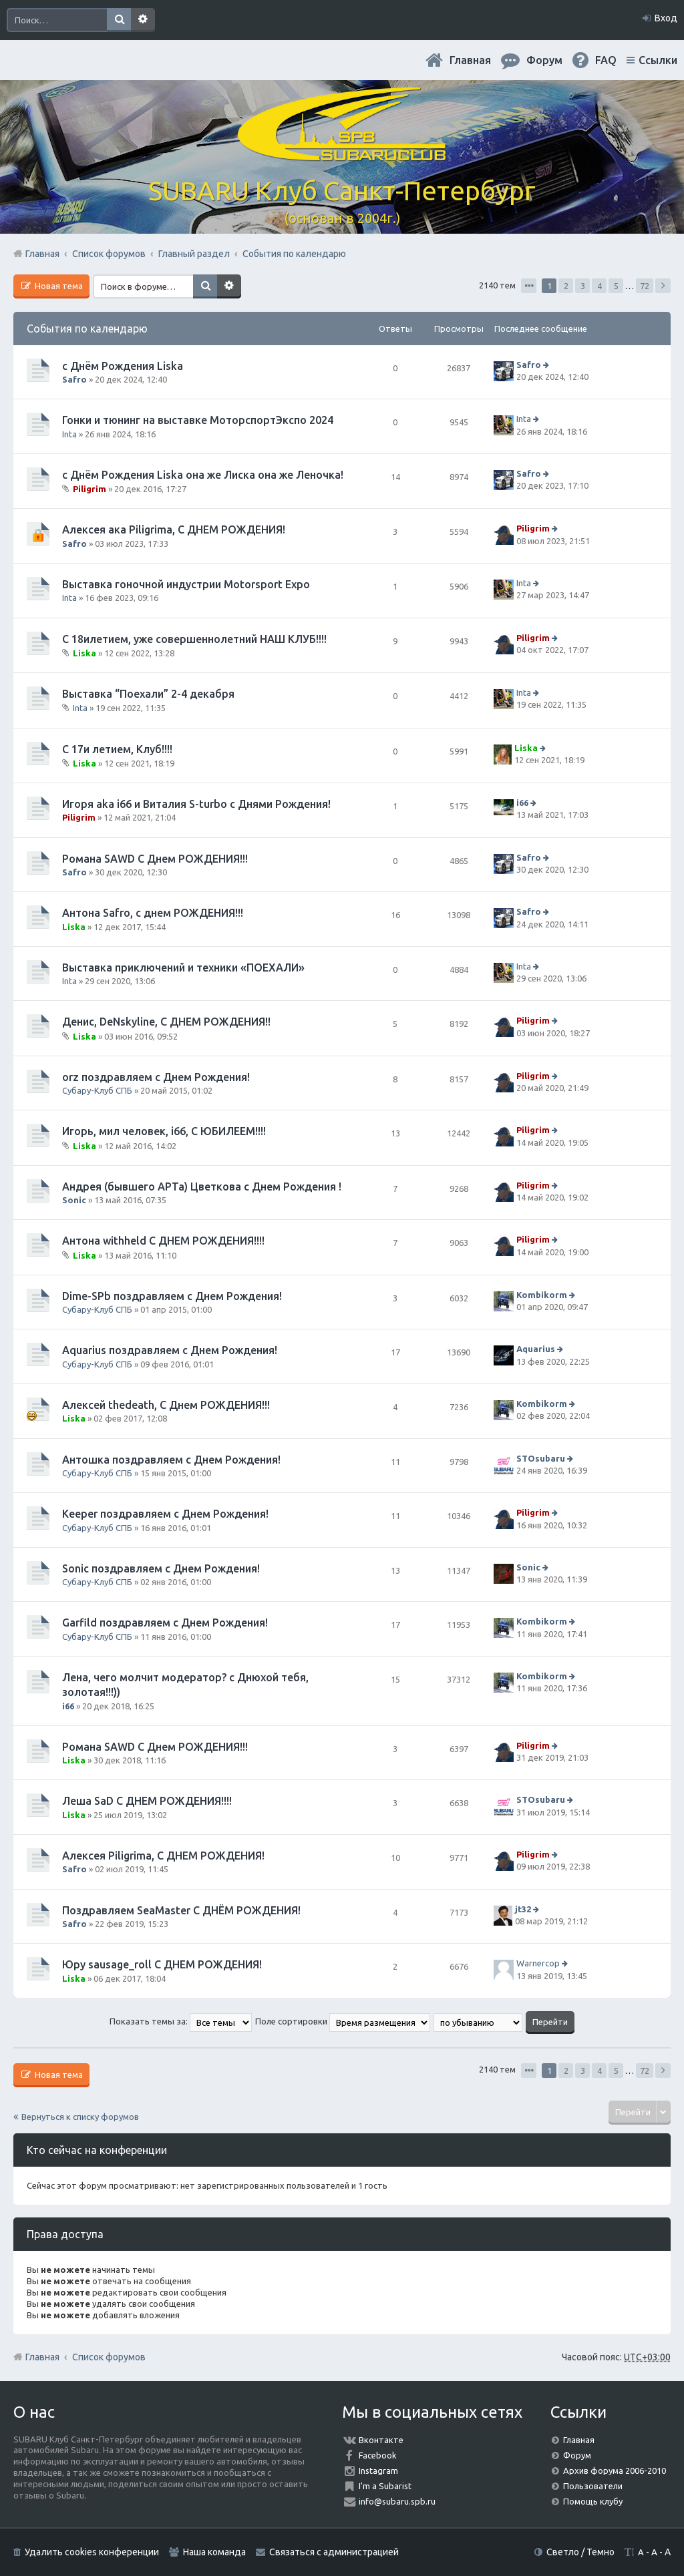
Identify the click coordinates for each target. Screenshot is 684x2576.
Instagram (378, 2470)
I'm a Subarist (385, 2486)
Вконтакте (381, 2439)
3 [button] (582, 285)
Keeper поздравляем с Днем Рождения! (165, 1514)
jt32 (523, 1909)
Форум (577, 2455)
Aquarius (535, 1349)
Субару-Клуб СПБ (97, 1090)
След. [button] (663, 285)
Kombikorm (541, 1294)
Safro (74, 379)
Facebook (378, 2455)
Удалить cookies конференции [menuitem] (92, 2552)
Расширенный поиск (143, 20)
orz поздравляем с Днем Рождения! (156, 1077)
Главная (470, 60)
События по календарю (87, 329)
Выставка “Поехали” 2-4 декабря (148, 694)
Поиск (119, 20)
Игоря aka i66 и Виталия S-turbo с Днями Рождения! (196, 804)
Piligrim (89, 488)
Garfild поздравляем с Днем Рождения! (165, 1623)
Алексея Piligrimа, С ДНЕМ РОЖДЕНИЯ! (163, 1856)
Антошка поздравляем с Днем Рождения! (171, 1460)
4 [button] (599, 285)
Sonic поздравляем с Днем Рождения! (161, 1568)
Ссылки (658, 60)
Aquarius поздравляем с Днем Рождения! (169, 1350)
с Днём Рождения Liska (122, 366)
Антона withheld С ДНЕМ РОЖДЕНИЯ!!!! (163, 1241)
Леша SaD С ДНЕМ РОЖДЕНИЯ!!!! (147, 1801)
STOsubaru (540, 1458)
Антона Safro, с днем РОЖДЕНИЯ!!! (152, 913)
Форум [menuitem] (544, 60)
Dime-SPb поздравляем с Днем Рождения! (172, 1296)
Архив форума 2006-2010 (614, 2470)
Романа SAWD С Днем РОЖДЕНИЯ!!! (155, 859)
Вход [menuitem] (666, 18)
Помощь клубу (593, 2501)
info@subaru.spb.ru (397, 2501)
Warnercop (538, 1963)
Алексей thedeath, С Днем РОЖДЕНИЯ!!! (166, 1405)
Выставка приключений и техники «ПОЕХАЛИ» (183, 967)
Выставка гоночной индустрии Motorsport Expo (186, 584)
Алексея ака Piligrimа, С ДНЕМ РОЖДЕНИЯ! (173, 529)
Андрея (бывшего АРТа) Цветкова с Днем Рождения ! (201, 1186)
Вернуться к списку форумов (80, 2116)
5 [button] (616, 285)
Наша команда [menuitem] (214, 2552)
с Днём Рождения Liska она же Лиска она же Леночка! (202, 475)
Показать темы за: (181, 2021)
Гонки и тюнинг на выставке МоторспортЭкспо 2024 (197, 420)
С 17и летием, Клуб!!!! (117, 749)
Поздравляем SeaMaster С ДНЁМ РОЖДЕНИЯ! (181, 1910)
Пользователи (593, 2486)
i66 (522, 802)
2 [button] (566, 285)
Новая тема (58, 285)
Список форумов (109, 2357)
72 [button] (644, 285)
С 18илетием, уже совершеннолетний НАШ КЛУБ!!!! (194, 639)
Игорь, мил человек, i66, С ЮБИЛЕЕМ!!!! (164, 1131)
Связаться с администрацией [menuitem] (334, 2552)
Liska (84, 653)
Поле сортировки (342, 2021)
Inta (69, 434)
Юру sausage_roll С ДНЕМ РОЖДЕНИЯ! (162, 1964)
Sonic (74, 1200)
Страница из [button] (528, 285)
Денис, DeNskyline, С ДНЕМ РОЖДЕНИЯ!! (166, 1022)
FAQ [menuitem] (606, 60)
